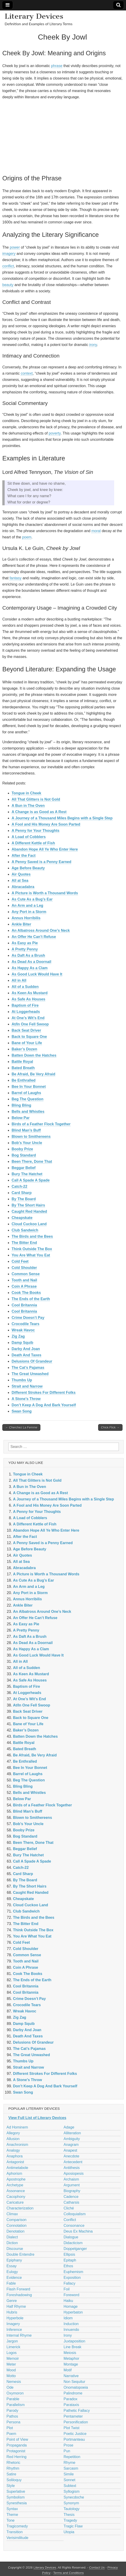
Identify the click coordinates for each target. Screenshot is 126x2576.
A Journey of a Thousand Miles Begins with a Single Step (62, 818)
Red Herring (16, 2457)
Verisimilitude (17, 2538)
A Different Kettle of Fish (33, 843)
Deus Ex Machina (78, 2231)
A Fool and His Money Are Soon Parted (46, 824)
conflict (8, 266)
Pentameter (73, 2416)
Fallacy (69, 2283)
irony (93, 345)
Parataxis (71, 2405)
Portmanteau (74, 2439)
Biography (72, 2191)
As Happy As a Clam (30, 968)
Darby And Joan (26, 1349)
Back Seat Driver (26, 1030)
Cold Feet (20, 1261)
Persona (13, 2422)
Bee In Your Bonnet (29, 1087)
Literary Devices (34, 16)
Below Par (20, 1118)
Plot (9, 2428)
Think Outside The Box (32, 1249)
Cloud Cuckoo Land (29, 1224)
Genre (11, 2301)
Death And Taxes (26, 1355)
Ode (9, 2387)
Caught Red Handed (29, 1211)
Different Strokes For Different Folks (44, 1392)
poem (26, 537)
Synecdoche (74, 2497)
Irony (68, 2335)
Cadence (71, 2197)
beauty (7, 285)
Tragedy (70, 2520)
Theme (12, 2515)
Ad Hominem (17, 2127)
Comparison (16, 2220)
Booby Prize (22, 1149)
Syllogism (71, 2491)
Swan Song (22, 1411)
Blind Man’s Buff (26, 1130)
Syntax (12, 2509)
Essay (11, 2266)
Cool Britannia (24, 1305)
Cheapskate (22, 1218)
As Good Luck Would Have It (37, 974)
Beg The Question (27, 1099)
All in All (19, 980)
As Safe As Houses (28, 999)
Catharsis (71, 2202)
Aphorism (14, 2173)
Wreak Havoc (23, 1330)
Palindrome (73, 2393)
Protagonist (15, 2451)
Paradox (71, 2399)
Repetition (72, 2457)
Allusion (12, 2139)
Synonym (71, 2503)
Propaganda (16, 2445)
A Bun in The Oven (28, 806)
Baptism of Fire (25, 1005)
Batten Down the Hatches (34, 1055)
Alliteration (72, 2133)
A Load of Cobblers (29, 837)
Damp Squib (22, 1343)
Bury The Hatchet (27, 1174)
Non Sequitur (74, 2382)
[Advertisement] (62, 136)
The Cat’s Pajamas (28, 1368)
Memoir (12, 2358)
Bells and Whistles (28, 1112)
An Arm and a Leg (27, 905)
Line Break (72, 2347)
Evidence (14, 2278)
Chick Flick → (110, 1427)
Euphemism (73, 2272)
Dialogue (71, 2237)
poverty (55, 433)
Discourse (14, 2249)
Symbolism (15, 2497)
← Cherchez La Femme (21, 1427)
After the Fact (24, 856)
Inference (14, 2330)
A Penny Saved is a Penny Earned (41, 862)
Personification (76, 2422)
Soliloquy (14, 2480)
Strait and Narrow (27, 1386)
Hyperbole (14, 2318)
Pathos (12, 2416)
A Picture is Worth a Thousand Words (45, 893)
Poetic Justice (75, 2434)
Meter (11, 2364)
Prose (68, 2445)
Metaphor (71, 2358)
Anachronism (17, 2145)
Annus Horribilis (26, 918)
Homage (71, 2306)
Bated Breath (23, 1068)
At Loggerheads (26, 1012)
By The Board (24, 1199)
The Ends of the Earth (31, 1299)
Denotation (15, 2231)
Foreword (71, 2295)
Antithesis (72, 2168)
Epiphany (14, 2260)
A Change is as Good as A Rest (39, 812)
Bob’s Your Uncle (27, 1143)
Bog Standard (24, 1155)
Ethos (68, 2266)
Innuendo (71, 2330)
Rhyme (69, 2463)
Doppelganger (75, 2249)
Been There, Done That (32, 1161)
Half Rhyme (16, 2306)
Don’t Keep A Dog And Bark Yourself (44, 1405)
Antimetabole (17, 2168)
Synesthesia (16, 2503)
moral (96, 531)
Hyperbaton (73, 2312)
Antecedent (73, 2162)
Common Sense (26, 1274)
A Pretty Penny (25, 949)
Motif (68, 2370)
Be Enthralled (24, 1080)
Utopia (69, 2532)
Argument (72, 2185)
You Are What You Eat (31, 1255)
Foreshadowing (19, 2295)
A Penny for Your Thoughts (35, 831)
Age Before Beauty (28, 868)
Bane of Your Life (27, 1043)
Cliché (69, 2208)
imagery (9, 254)
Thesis (69, 2515)
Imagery (13, 2324)
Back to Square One (29, 1037)
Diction (12, 2243)
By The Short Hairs (28, 1205)
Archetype (14, 2185)
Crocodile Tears (25, 1324)
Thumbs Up (22, 1380)
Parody (12, 2410)
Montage (71, 2364)
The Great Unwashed (30, 1374)
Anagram (71, 2145)
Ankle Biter (21, 924)
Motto (11, 2376)
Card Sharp (22, 1193)
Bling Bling (21, 1105)
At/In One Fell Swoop (30, 1024)
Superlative (15, 2491)
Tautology (72, 2509)
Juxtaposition (74, 2341)
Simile (69, 2474)
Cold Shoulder (24, 1268)
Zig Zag (18, 1336)
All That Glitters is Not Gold (36, 799)
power (15, 247)
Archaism (71, 2179)
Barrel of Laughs (26, 1093)
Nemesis (13, 2382)
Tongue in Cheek (26, 793)
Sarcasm (71, 2468)
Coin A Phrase (24, 1286)
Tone (10, 2520)
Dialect (12, 2237)
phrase (56, 66)
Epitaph (70, 2260)
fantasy (16, 578)
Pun (67, 2451)
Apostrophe (16, 2179)
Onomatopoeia (76, 2387)
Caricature (15, 2202)
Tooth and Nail (24, 1280)
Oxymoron (15, 2393)
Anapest (70, 2150)
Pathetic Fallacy (77, 2410)
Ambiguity (72, 2139)
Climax (12, 2214)
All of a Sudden (25, 987)
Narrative (71, 2376)
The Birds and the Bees (32, 1236)
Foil (67, 2289)
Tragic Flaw (73, 2526)
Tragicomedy (17, 2526)
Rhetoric (13, 2463)
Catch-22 (19, 1186)
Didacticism (73, 2243)
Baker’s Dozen (24, 1049)
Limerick (13, 2347)
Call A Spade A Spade (31, 1180)
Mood (11, 2370)
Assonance (15, 2191)
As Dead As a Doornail (31, 962)
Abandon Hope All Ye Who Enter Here (45, 849)
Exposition (72, 2278)
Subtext (70, 2486)
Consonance (74, 2225)
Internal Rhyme (19, 2335)
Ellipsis (69, 2254)
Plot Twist (71, 2428)
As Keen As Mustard (30, 993)
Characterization (20, 2208)
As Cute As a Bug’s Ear (32, 899)
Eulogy (12, 2272)
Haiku (68, 2301)
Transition (14, 2532)
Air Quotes (21, 874)
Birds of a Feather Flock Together (41, 1124)
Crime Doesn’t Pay (28, 1318)
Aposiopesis (74, 2173)
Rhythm (12, 2468)
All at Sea (20, 880)
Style (10, 2486)
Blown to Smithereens (31, 1136)
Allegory (13, 2133)
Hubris (11, 2312)
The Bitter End (24, 1243)
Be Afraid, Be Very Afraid (33, 1074)
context (27, 373)
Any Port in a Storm (29, 912)
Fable (11, 2283)
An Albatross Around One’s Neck (41, 930)
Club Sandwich (25, 1230)
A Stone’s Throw (26, 1399)
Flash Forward (18, 2289)
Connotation (16, 2225)
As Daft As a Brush (28, 955)
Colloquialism (75, 2214)
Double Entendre (20, 2254)
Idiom (68, 2318)
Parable (12, 2399)
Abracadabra (23, 887)
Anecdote (71, 2156)
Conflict (70, 2220)
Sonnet (69, 2480)
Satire (11, 2474)
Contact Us (97, 2567)
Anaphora (14, 2156)
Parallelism (15, 2405)
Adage (69, 2127)
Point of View (17, 2439)
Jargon (12, 2341)
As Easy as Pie (25, 943)
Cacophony (15, 2197)
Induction (71, 2324)
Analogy (13, 2150)
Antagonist (15, 2162)
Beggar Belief (24, 1168)
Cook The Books (26, 1293)
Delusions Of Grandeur (32, 1361)
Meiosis (70, 2353)
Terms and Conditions (68, 2573)
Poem (11, 2434)
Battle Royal (22, 1062)
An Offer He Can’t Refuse (34, 937)
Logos (11, 2353)
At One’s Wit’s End (28, 1018)
